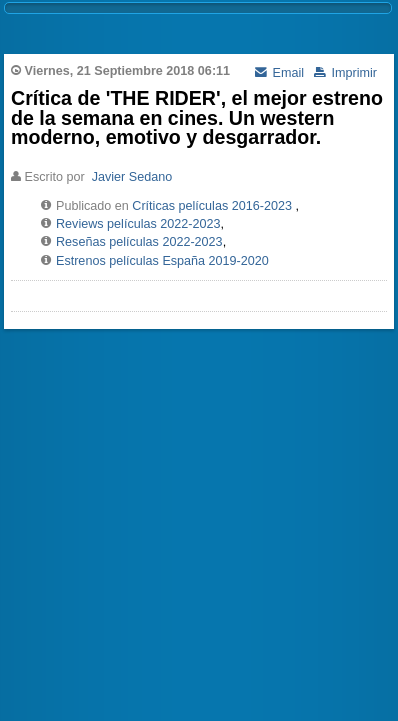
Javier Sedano (132, 177)
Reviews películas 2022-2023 (138, 224)
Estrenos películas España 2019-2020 (162, 261)
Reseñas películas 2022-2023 (139, 242)
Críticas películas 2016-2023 (212, 206)
